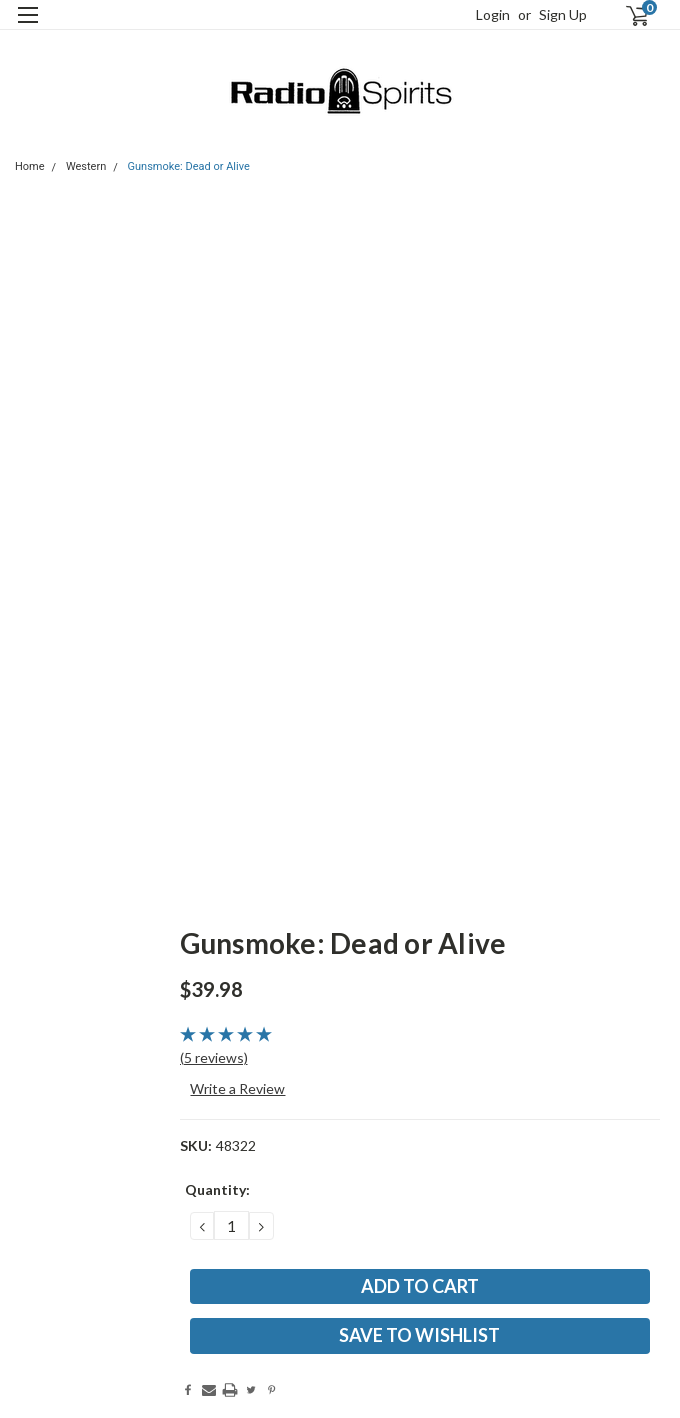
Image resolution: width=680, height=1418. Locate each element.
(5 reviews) (214, 1057)
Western (86, 166)
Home (30, 166)
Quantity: (217, 1189)
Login (493, 14)
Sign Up (563, 14)
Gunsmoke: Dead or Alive (189, 166)
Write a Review (237, 1088)
